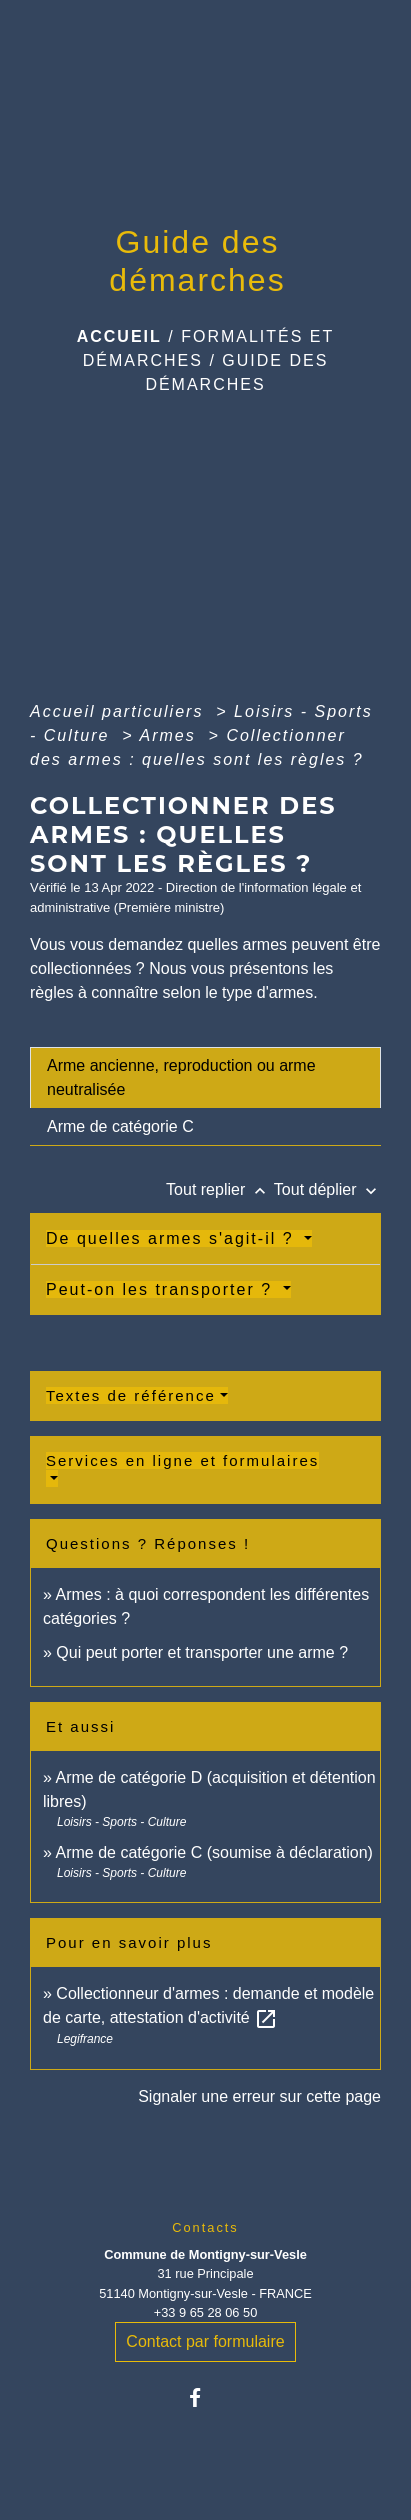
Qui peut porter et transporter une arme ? (202, 1652)
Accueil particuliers (120, 711)
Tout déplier (327, 1189)
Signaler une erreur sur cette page (259, 2096)
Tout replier (220, 1189)
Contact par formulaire (205, 2341)
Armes (170, 735)
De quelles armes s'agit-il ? (173, 1238)
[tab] (205, 1078)
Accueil (119, 336)
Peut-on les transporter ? (162, 1289)
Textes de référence (131, 1395)
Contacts (205, 2227)
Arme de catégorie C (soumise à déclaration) (213, 1852)
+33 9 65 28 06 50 (206, 2312)
